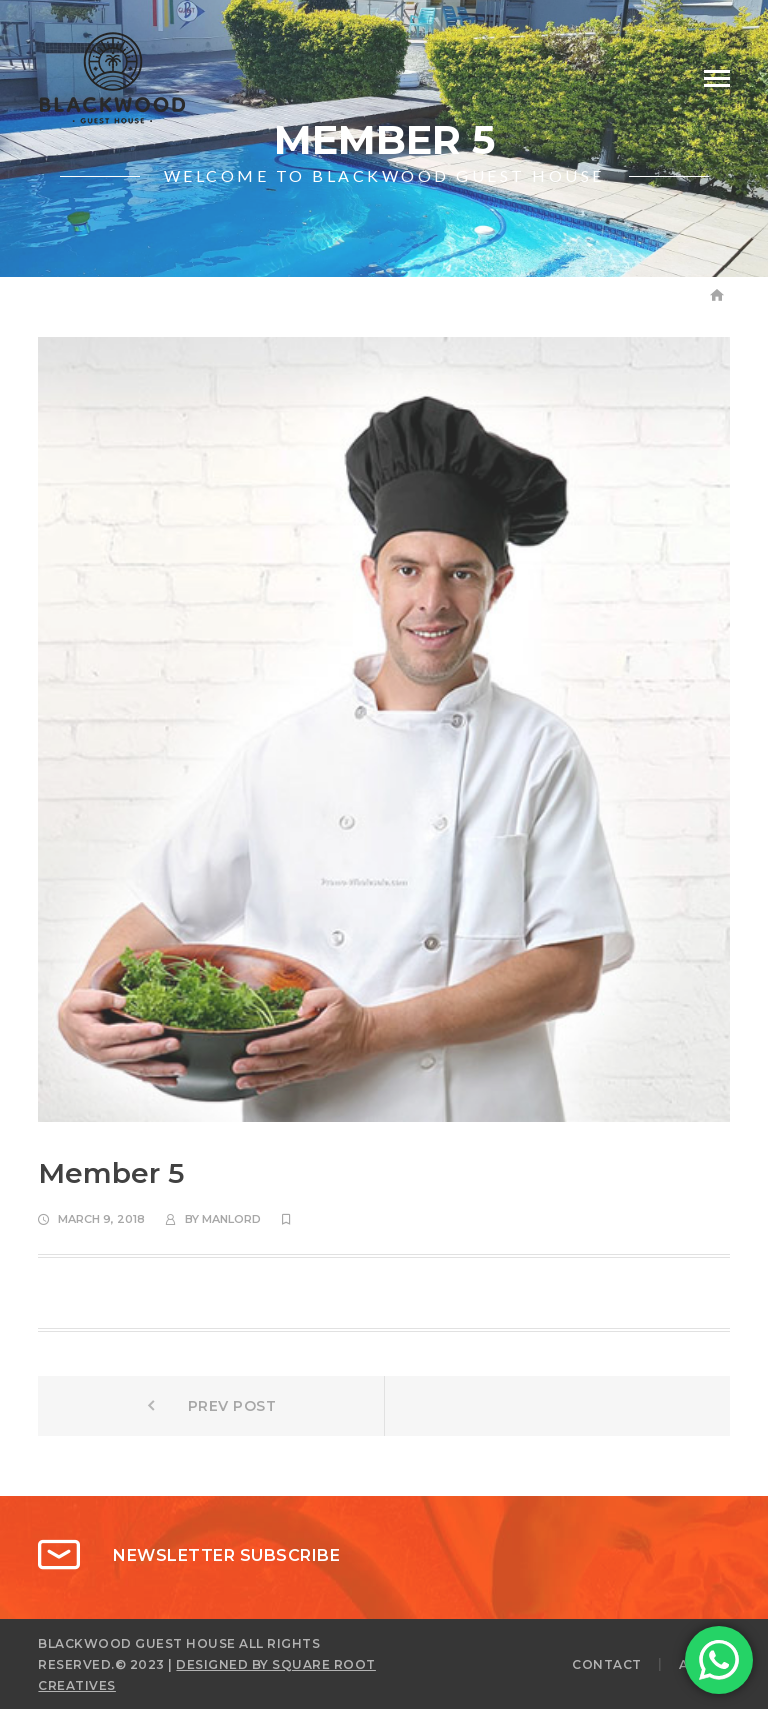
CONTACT (607, 1664)
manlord (231, 1219)
